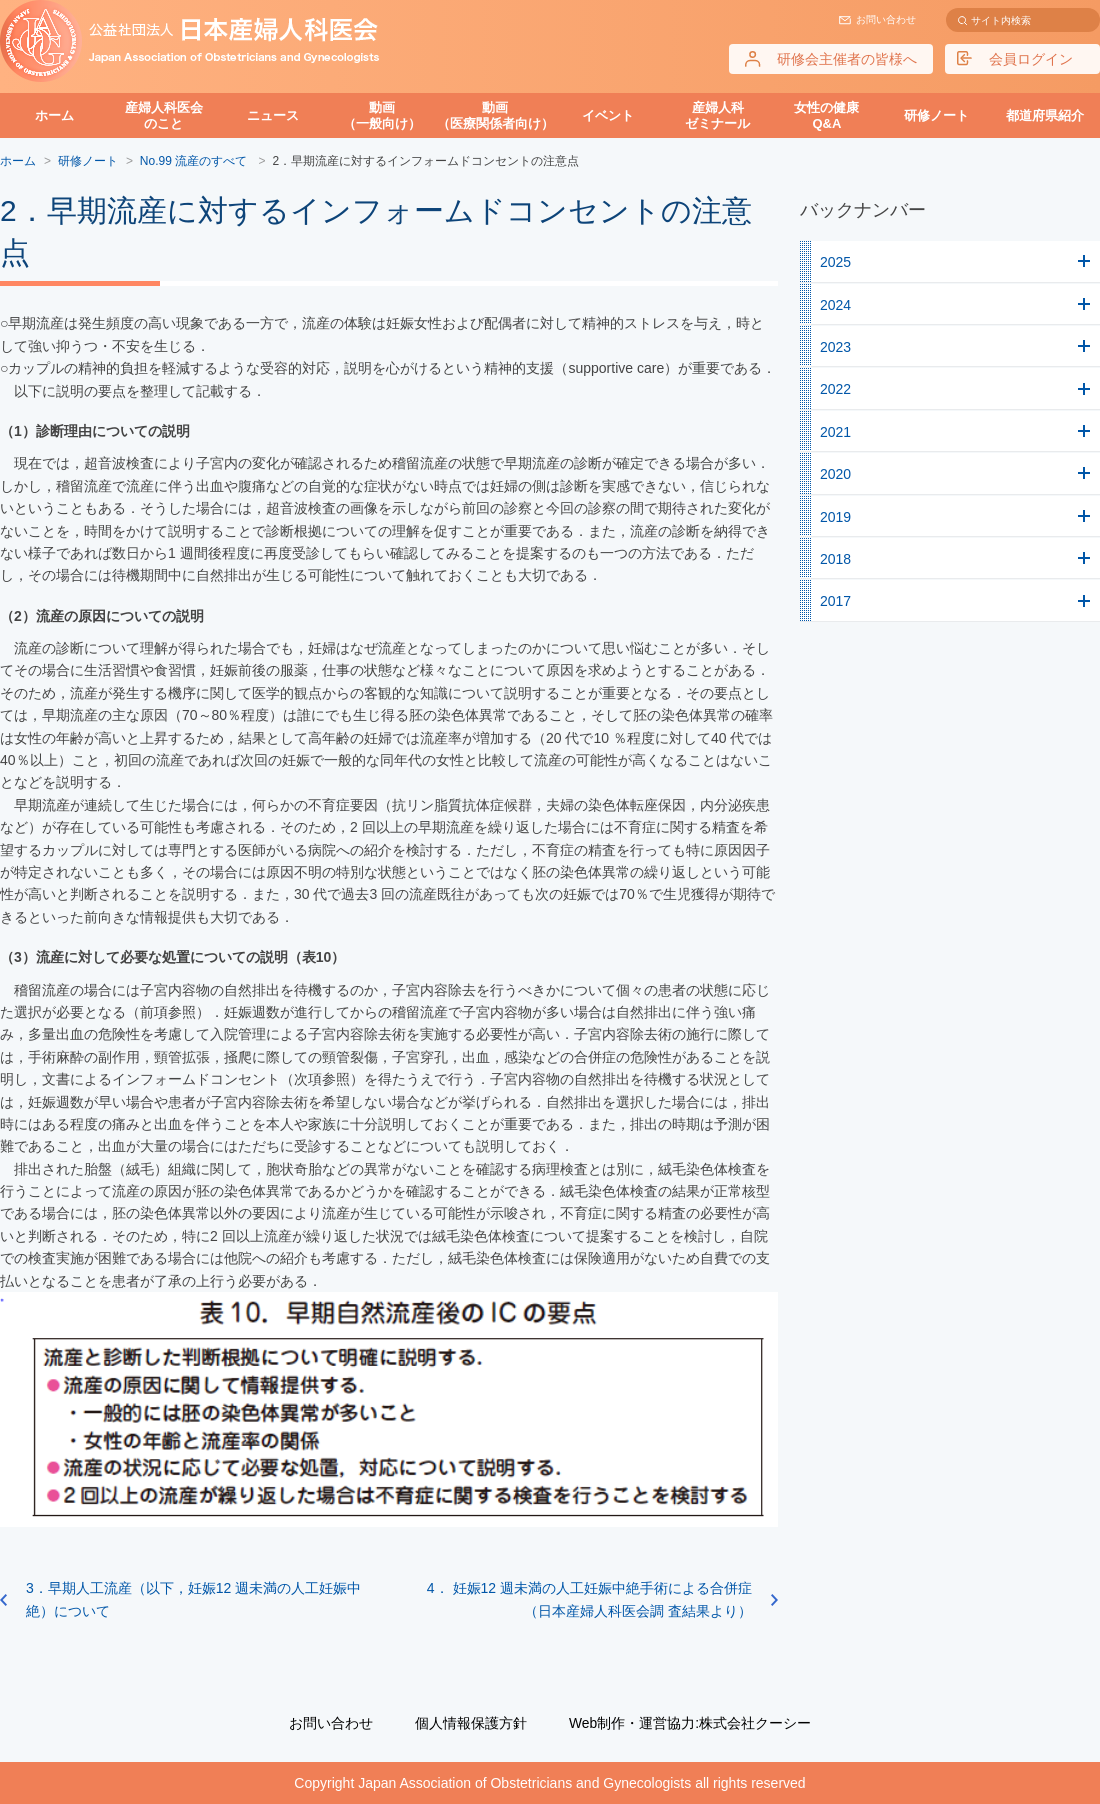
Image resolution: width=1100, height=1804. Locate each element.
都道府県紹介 (1045, 115)
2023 (835, 347)
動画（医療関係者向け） (495, 115)
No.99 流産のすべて (195, 161)
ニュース (273, 115)
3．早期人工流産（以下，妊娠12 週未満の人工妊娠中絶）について (193, 1599)
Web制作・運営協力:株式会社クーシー (690, 1723)
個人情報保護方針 (471, 1723)
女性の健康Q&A (826, 115)
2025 (835, 262)
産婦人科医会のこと (164, 115)
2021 (835, 432)
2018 (835, 559)
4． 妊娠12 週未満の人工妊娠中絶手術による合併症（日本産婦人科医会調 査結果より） (589, 1599)
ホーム (54, 115)
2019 (835, 517)
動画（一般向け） (382, 115)
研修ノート (936, 115)
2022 (835, 389)
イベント (608, 115)
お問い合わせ (886, 19)
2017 (835, 601)
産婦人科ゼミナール (717, 115)
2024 (835, 305)
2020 (835, 474)
